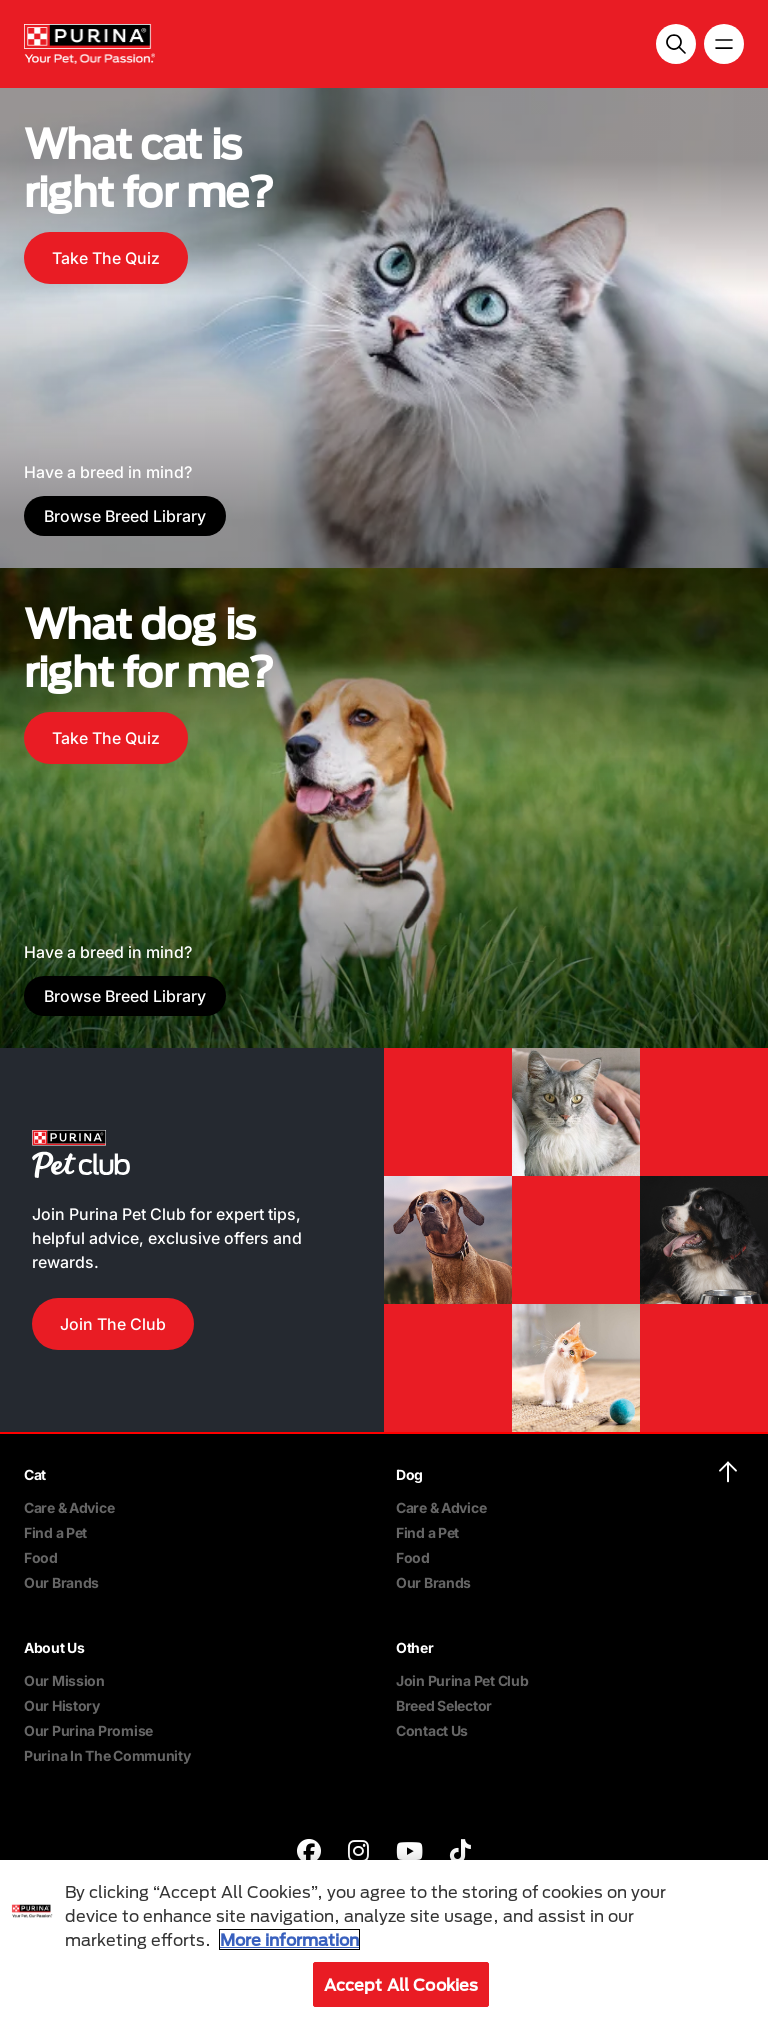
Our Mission (64, 1680)
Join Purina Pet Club (462, 1680)
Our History (62, 1705)
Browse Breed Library (125, 516)
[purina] (309, 1853)
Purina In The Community (107, 1755)
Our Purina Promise (88, 1730)
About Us (54, 1647)
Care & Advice (69, 1507)
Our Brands (61, 1582)
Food (41, 1557)
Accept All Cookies (401, 1984)
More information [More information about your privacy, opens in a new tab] (289, 1939)
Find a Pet (55, 1532)
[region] (384, 1941)
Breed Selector (444, 1705)
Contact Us (432, 1730)
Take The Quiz (106, 258)
